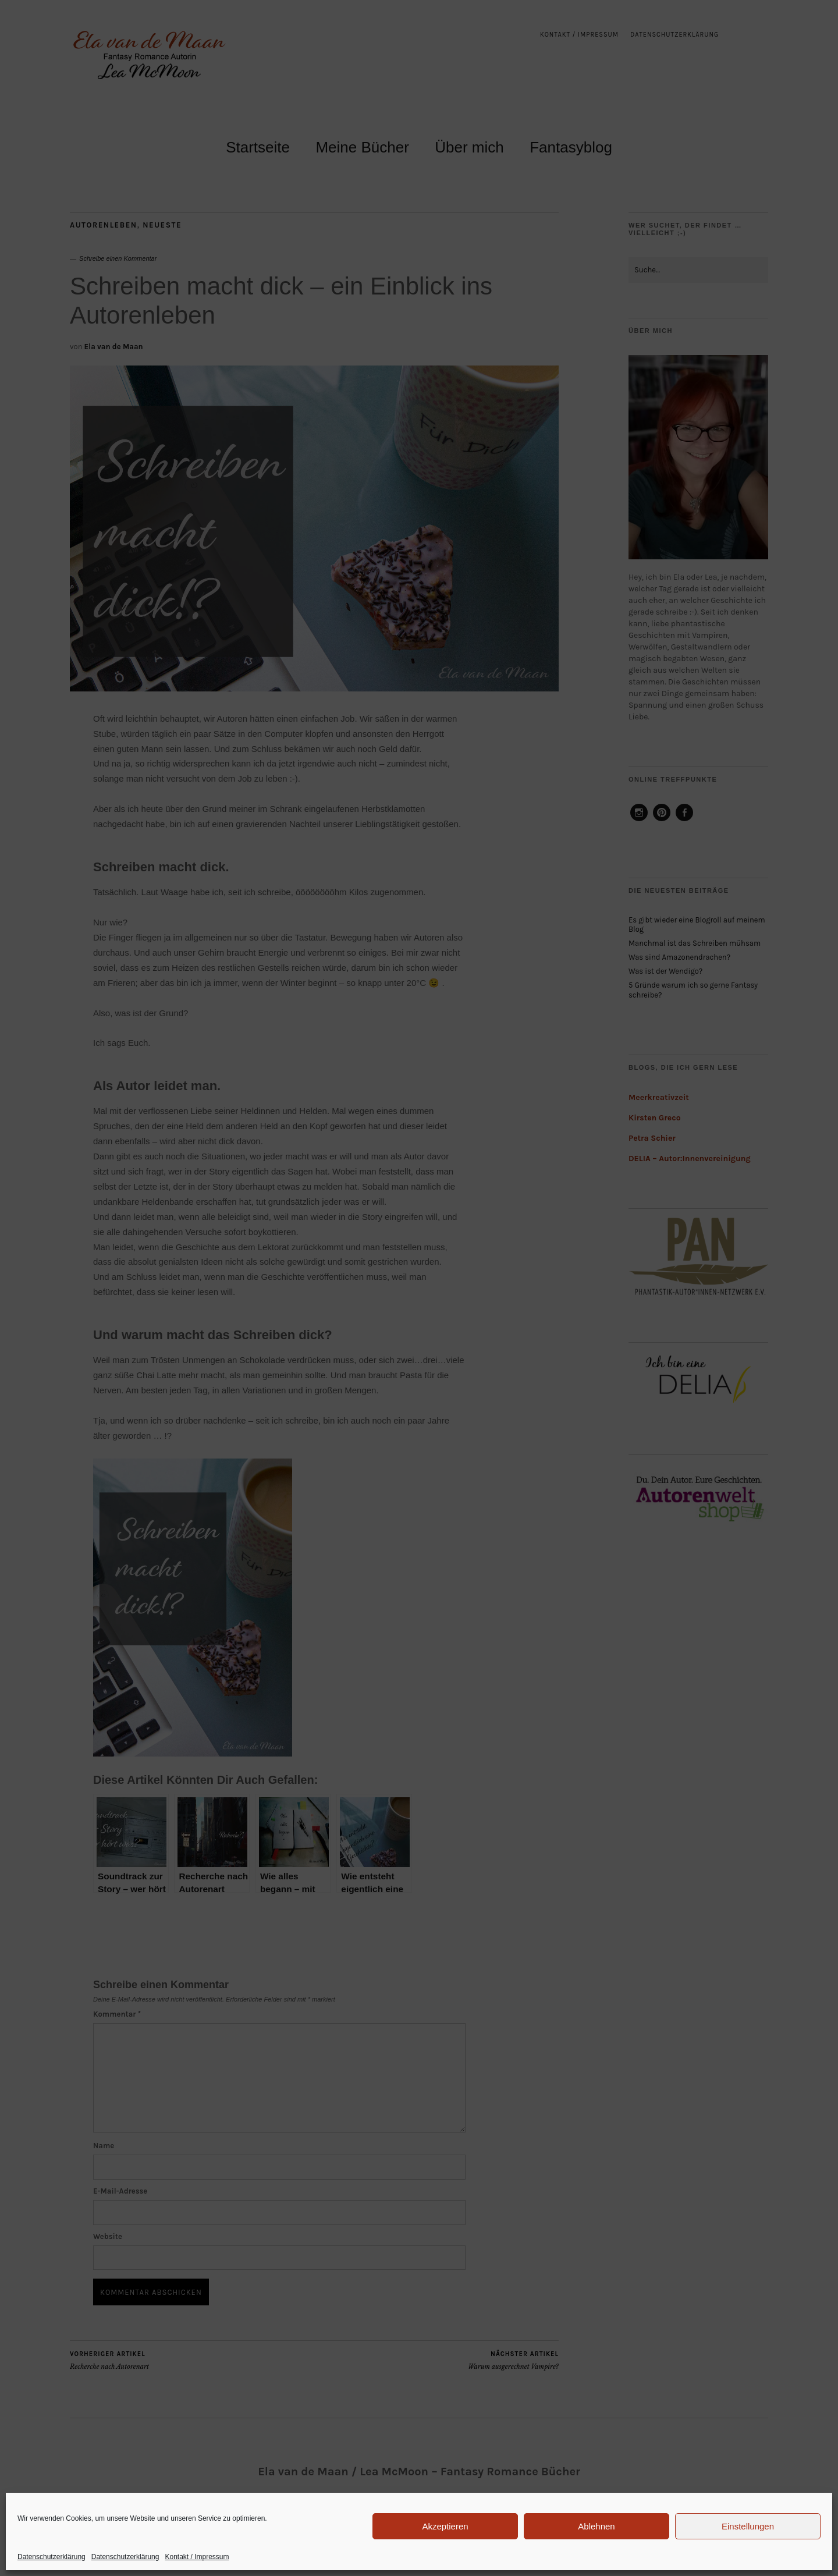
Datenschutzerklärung (51, 2557)
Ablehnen (596, 2526)
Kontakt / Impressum (197, 2557)
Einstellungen (748, 2526)
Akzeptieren (445, 2526)
